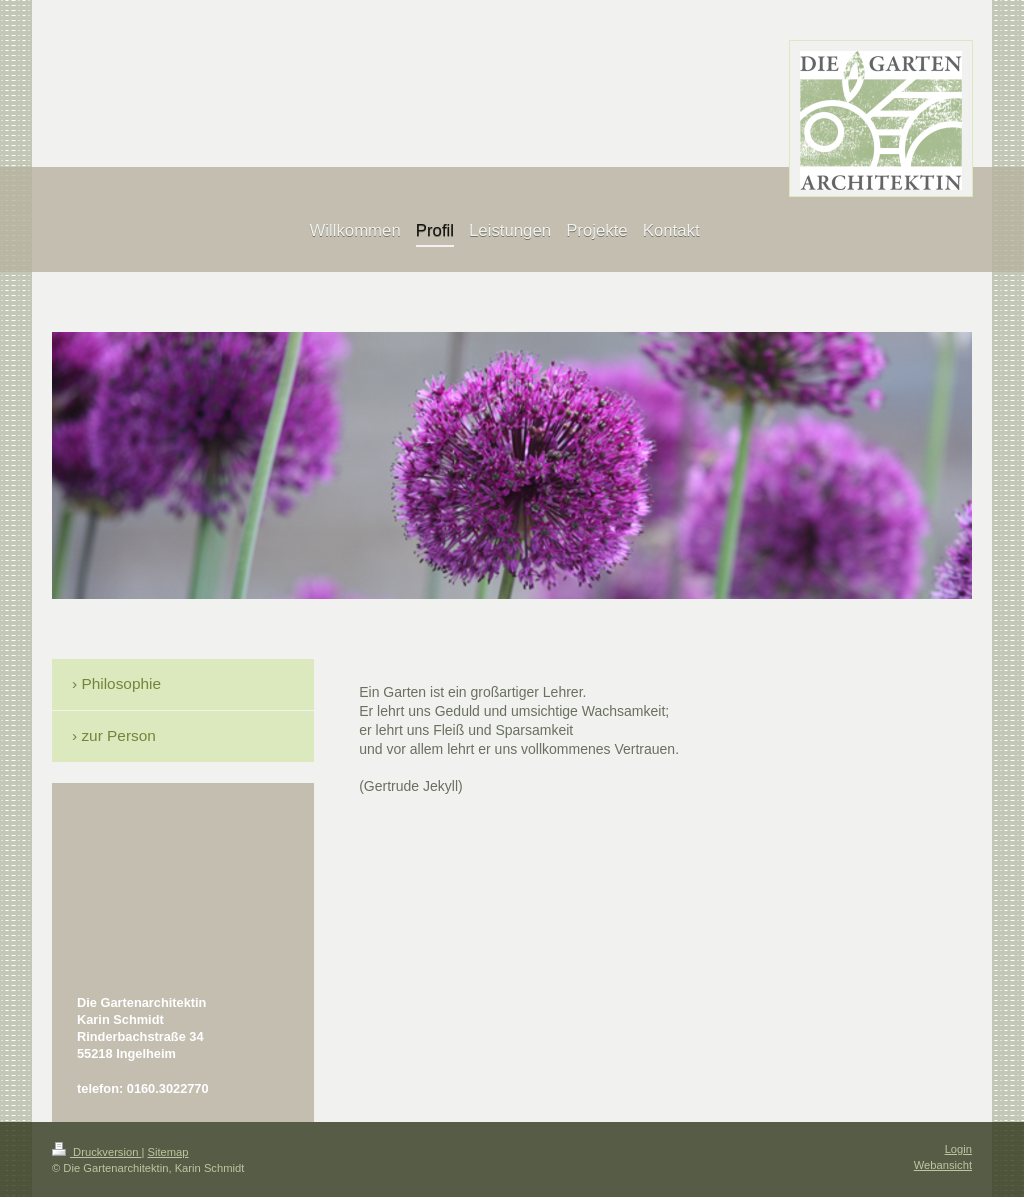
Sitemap (168, 1152)
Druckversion (97, 1152)
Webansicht (943, 1165)
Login (958, 1149)
